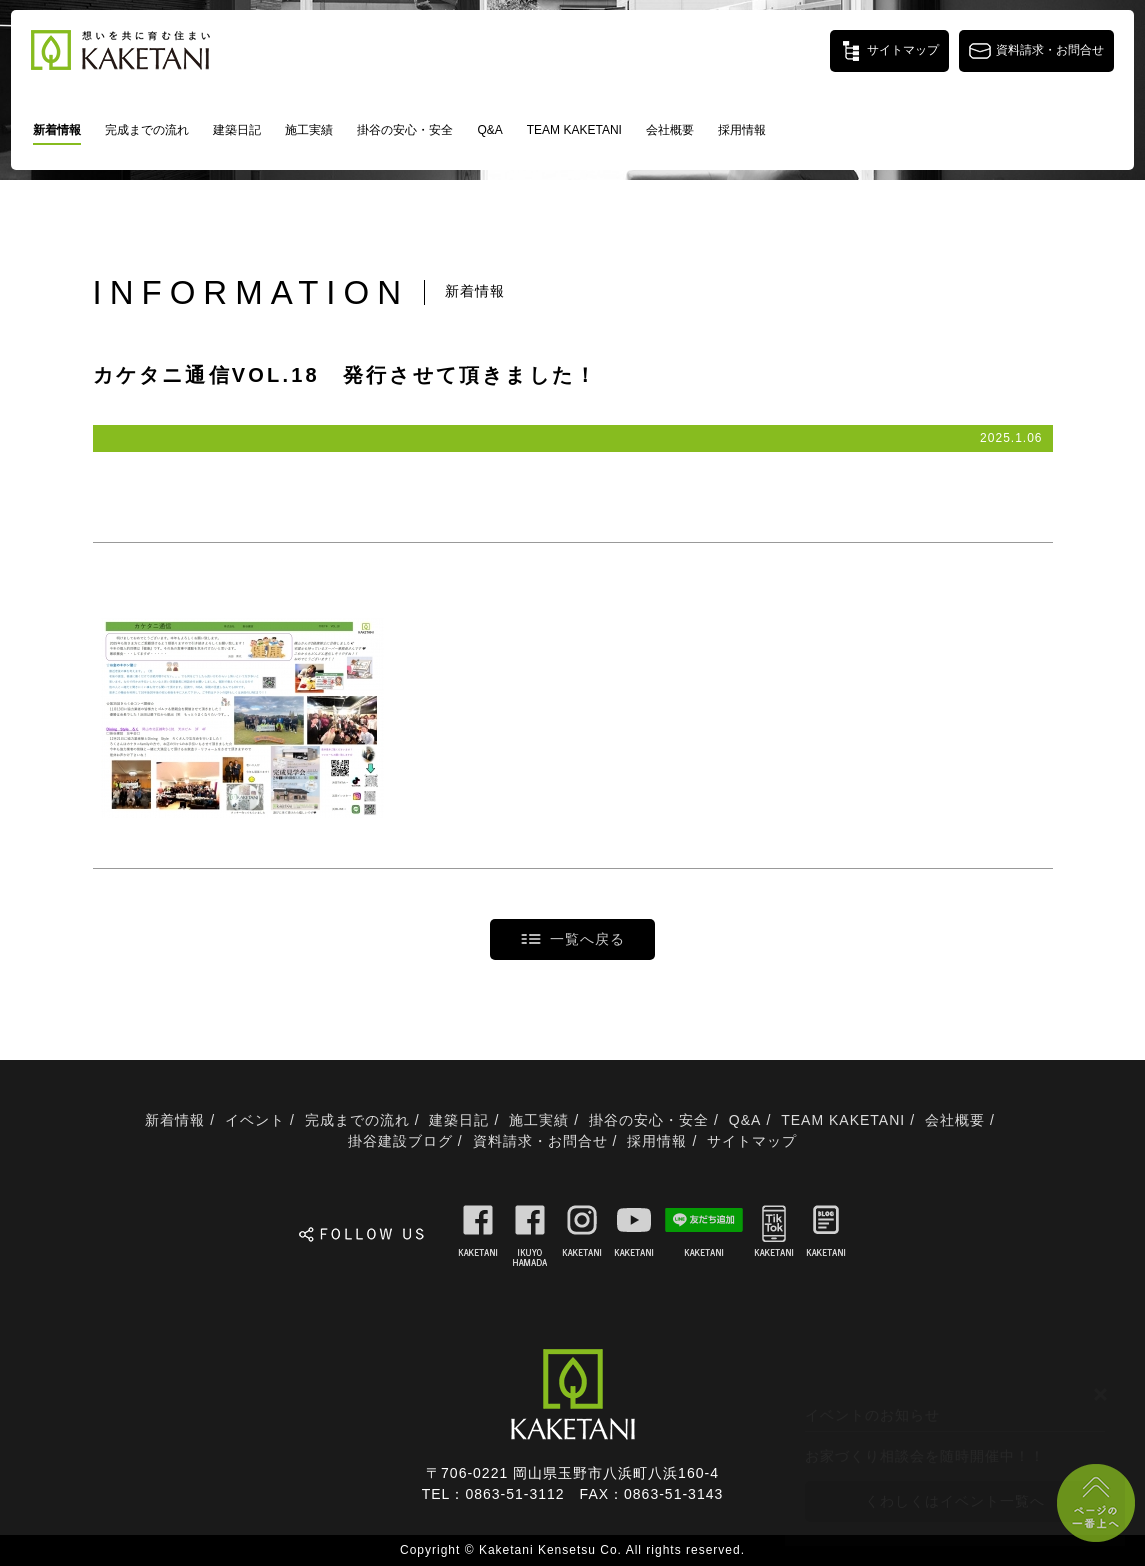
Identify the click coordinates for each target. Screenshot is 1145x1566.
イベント (255, 1120)
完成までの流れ (147, 130)
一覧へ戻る (587, 939)
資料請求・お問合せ (540, 1141)
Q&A (489, 130)
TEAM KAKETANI (574, 130)
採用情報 (742, 130)
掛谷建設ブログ (400, 1141)
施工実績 (309, 130)
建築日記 (237, 130)
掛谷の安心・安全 (405, 130)
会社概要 (670, 130)
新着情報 (57, 130)
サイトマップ (752, 1141)
